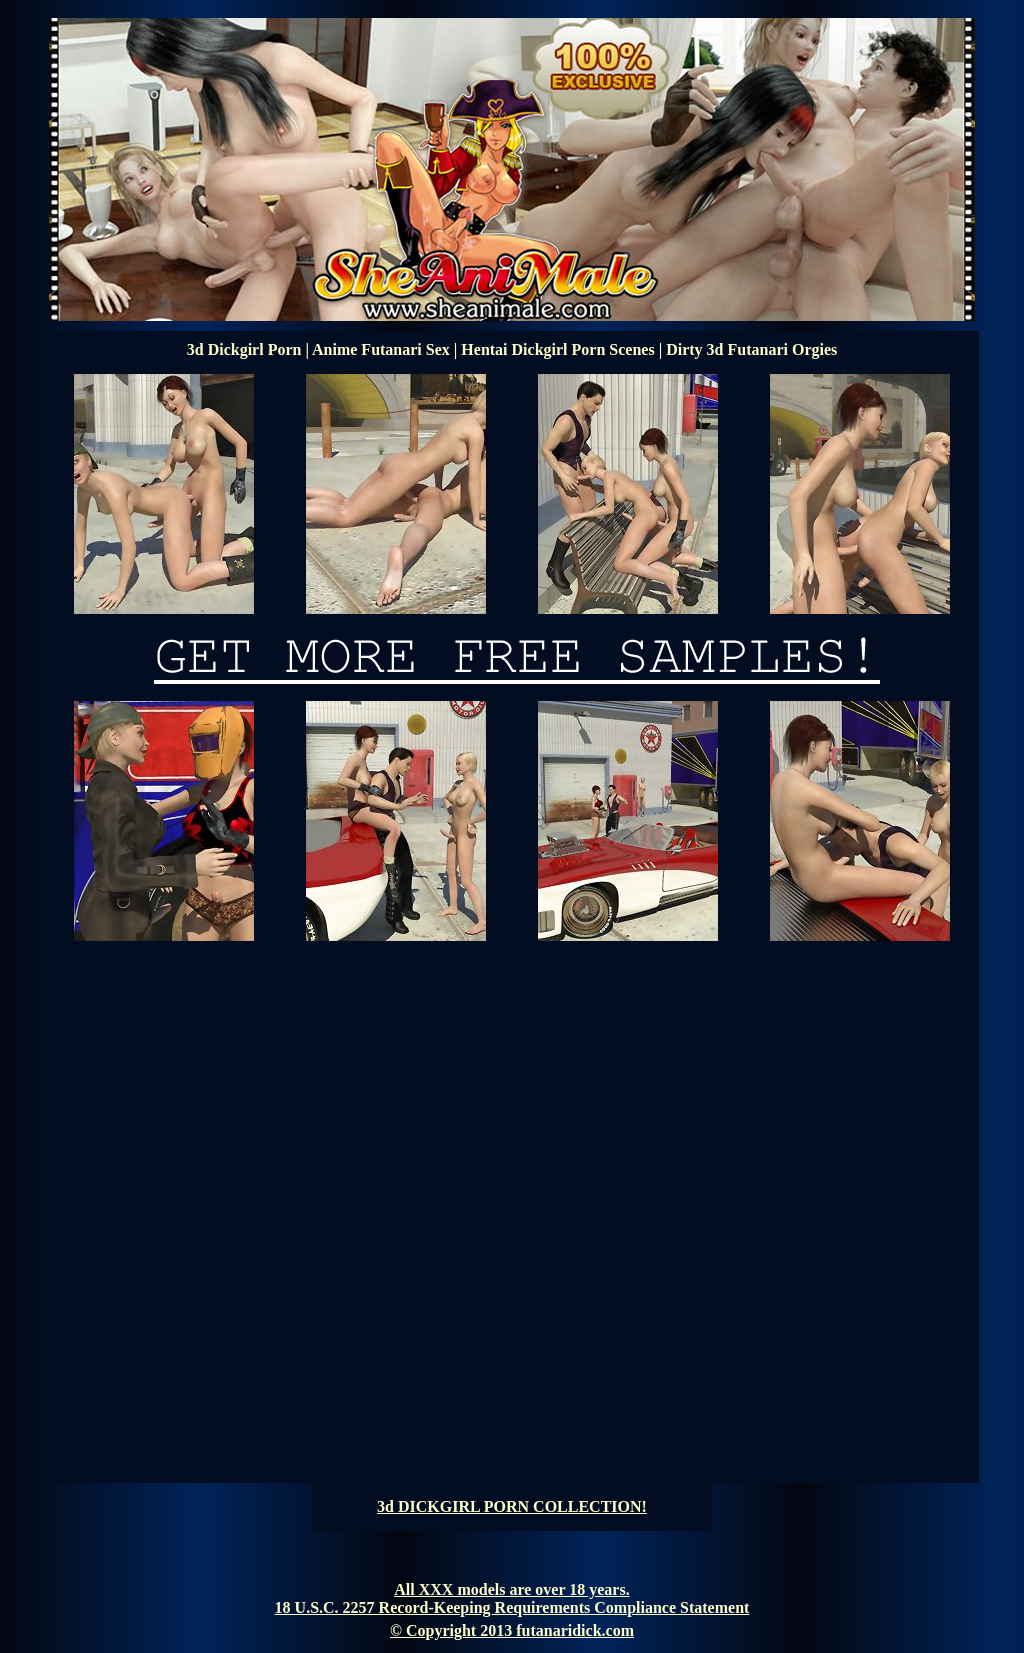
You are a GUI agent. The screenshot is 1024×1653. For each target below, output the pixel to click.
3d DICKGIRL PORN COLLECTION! (512, 1506)
